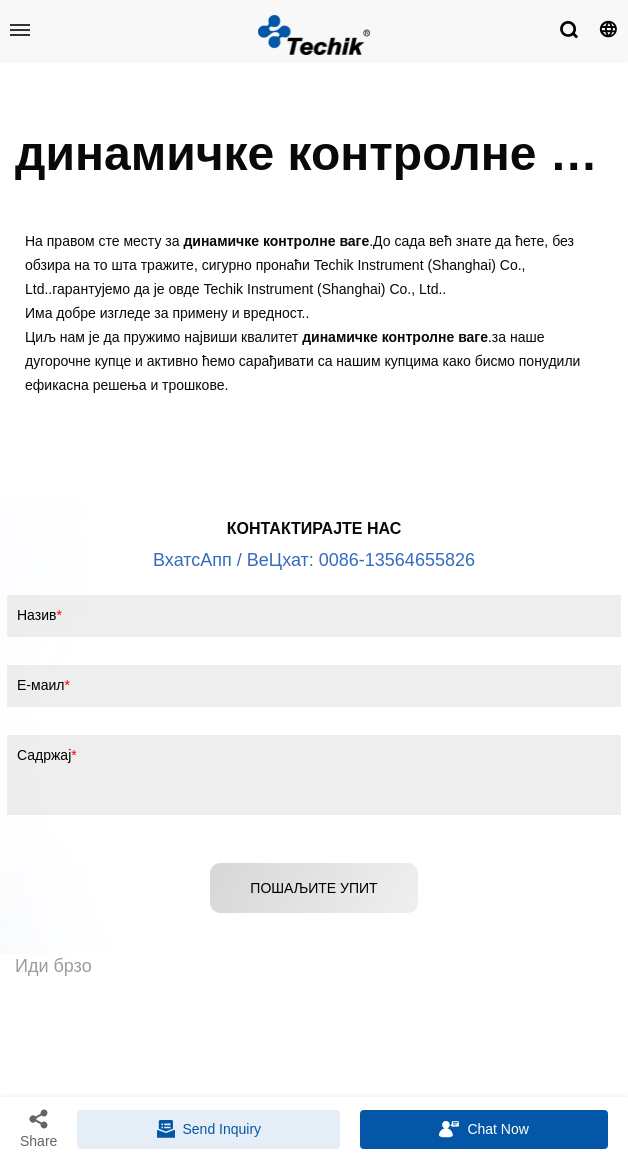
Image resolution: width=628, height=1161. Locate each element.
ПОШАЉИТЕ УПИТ (313, 888)
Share (38, 1128)
